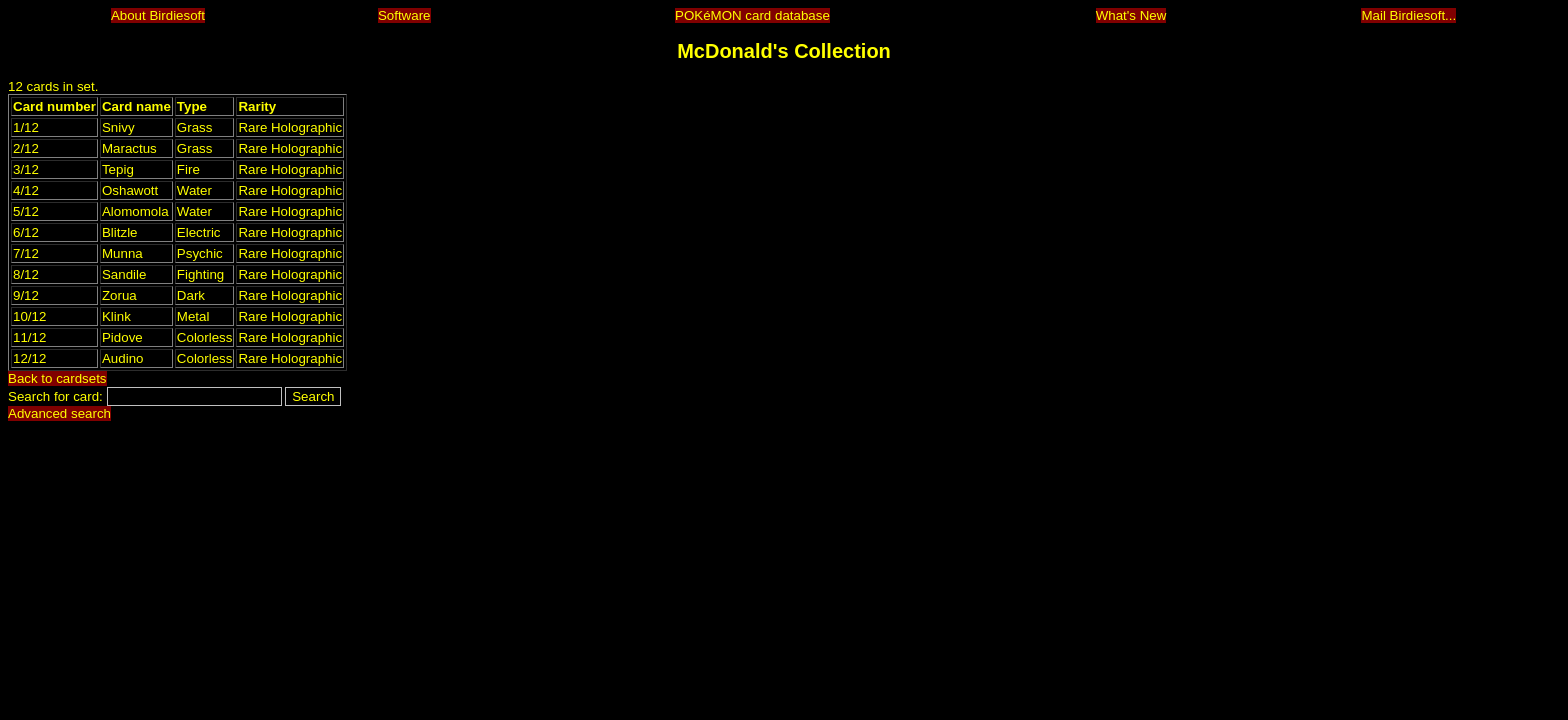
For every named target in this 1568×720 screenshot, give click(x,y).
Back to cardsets (57, 378)
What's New (1131, 15)
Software (404, 15)
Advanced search (59, 413)
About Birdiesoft (158, 15)
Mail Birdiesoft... (1408, 15)
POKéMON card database (752, 15)
